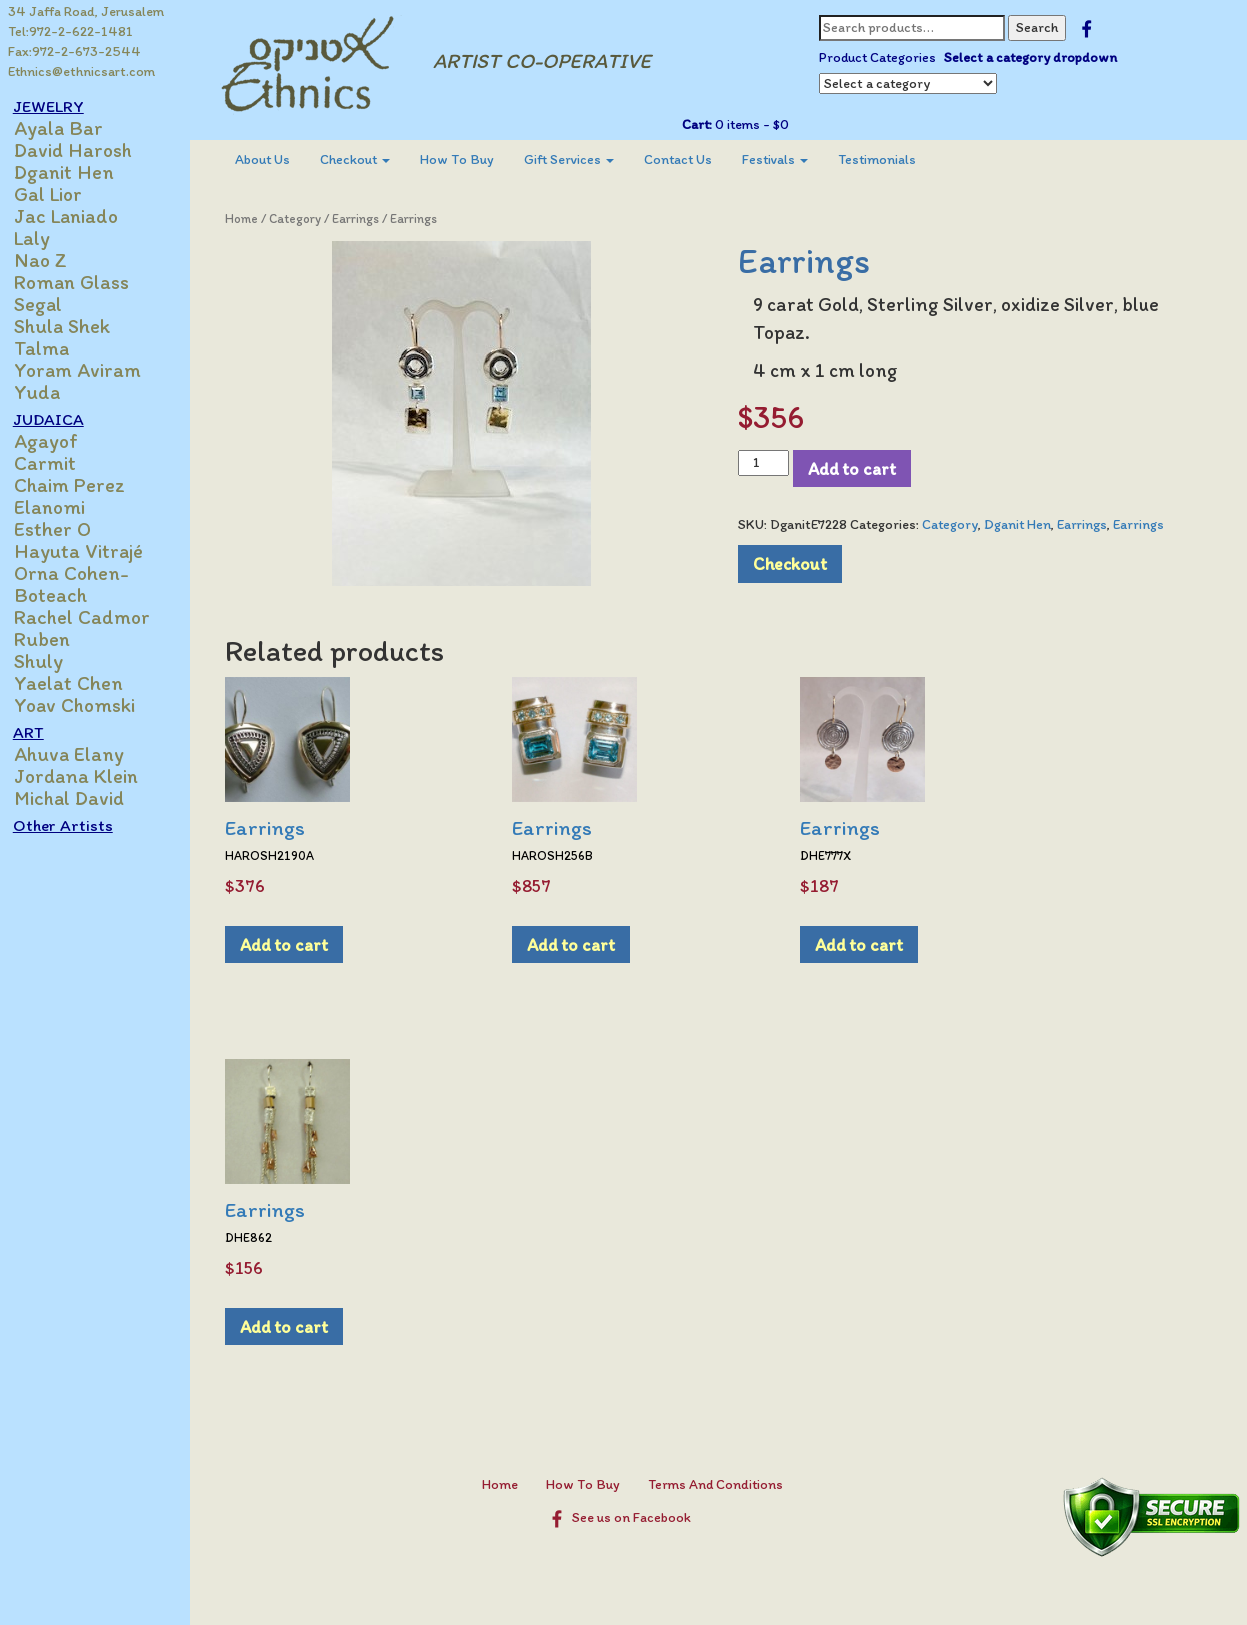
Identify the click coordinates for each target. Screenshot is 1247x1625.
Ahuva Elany (80, 754)
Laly (43, 238)
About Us (272, 159)
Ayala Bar (69, 128)
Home (251, 218)
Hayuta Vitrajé (89, 551)
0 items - (754, 124)
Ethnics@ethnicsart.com (81, 71)
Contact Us (688, 159)
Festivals (785, 159)
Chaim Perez (80, 485)
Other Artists (74, 825)
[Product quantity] (768, 463)
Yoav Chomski (85, 705)
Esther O (63, 529)
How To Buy (467, 159)
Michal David (80, 798)
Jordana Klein (87, 776)
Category (305, 218)
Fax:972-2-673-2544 (74, 51)
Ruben (53, 639)
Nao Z (51, 260)
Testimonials (887, 159)
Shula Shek (73, 326)
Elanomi (60, 507)
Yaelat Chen (79, 683)
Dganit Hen (75, 172)
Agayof (57, 441)
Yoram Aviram (88, 370)
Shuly (49, 661)
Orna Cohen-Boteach (82, 584)
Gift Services (579, 159)
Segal (49, 304)
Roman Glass (82, 282)
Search (1041, 27)
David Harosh (84, 150)
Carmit (56, 463)
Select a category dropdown (1034, 57)
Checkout (365, 159)
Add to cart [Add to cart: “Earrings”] (294, 944)
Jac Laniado (77, 216)
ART (39, 732)
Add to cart (857, 468)
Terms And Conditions (721, 1484)
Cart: (701, 124)
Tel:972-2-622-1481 (70, 31)
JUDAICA (59, 419)
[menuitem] (272, 160)
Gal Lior (59, 194)
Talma (52, 348)
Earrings (365, 218)
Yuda (48, 392)
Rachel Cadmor (93, 617)
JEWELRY (59, 106)
